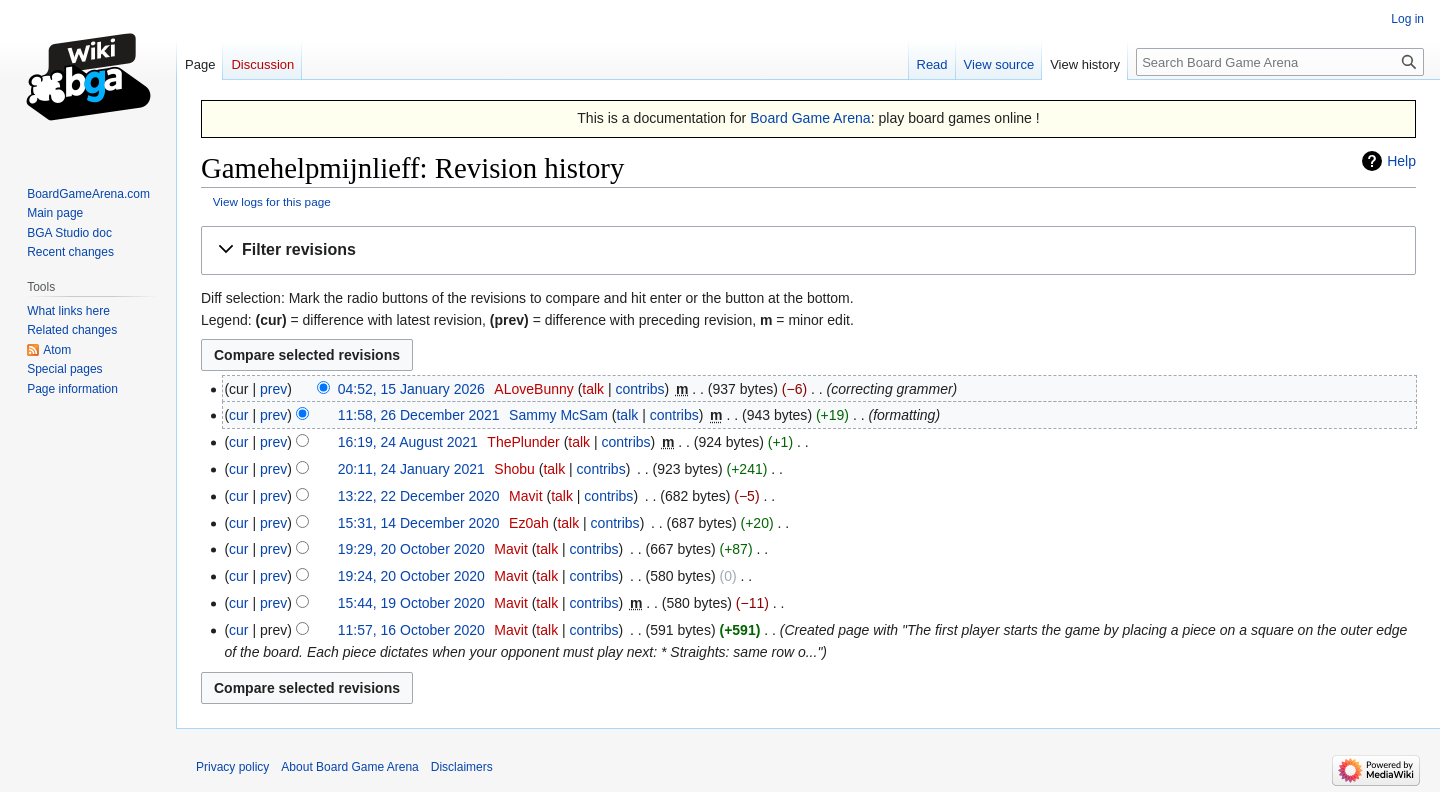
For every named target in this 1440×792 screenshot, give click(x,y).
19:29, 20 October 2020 (411, 549)
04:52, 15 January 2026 (411, 389)
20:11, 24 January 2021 (411, 469)
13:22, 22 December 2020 (419, 496)
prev (273, 389)
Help (1401, 161)
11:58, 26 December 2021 (419, 415)
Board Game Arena (810, 118)
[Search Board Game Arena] (1280, 62)
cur (238, 415)
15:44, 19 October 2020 (411, 603)
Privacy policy (232, 767)
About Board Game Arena (349, 767)
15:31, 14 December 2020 (419, 523)
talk (593, 389)
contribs (640, 389)
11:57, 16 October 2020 (411, 630)
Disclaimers (462, 767)
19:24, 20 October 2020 (411, 576)
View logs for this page (272, 201)
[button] (808, 250)
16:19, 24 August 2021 (408, 442)
